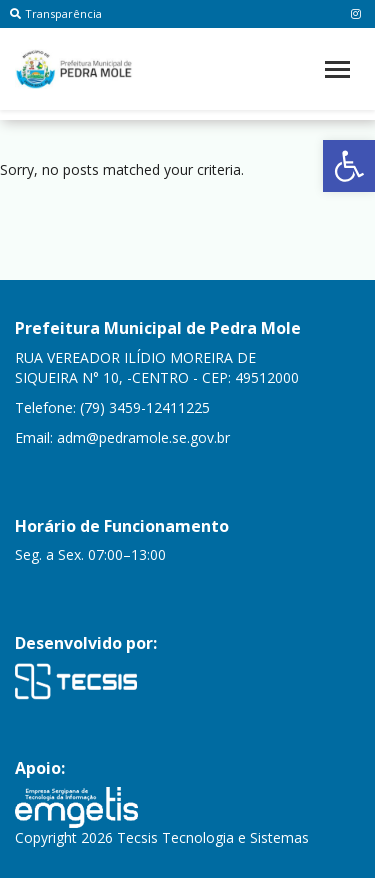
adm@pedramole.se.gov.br (143, 437)
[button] (349, 166)
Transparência (56, 13)
